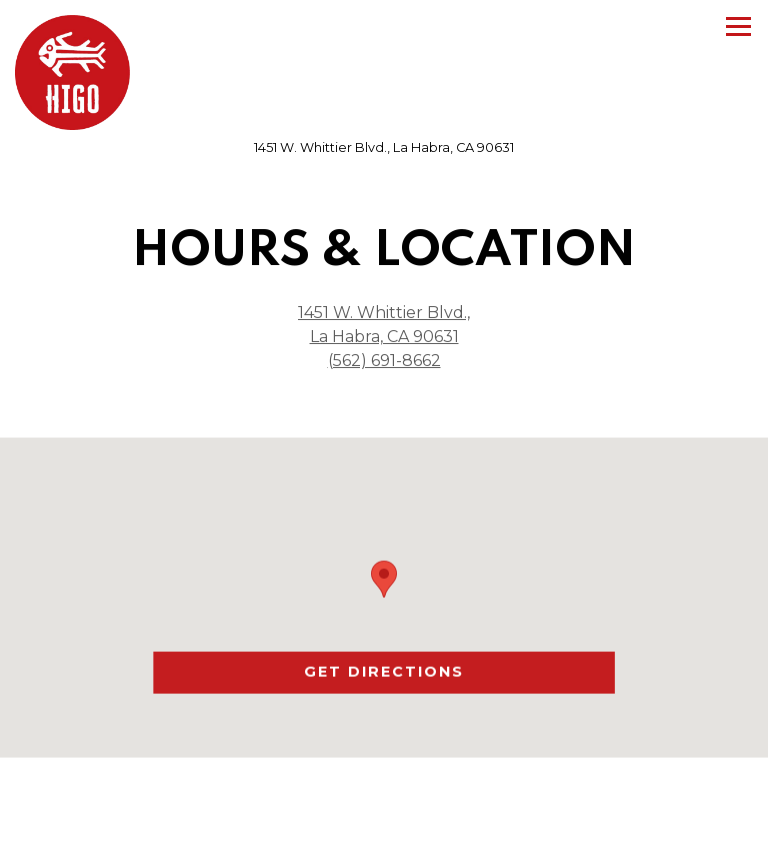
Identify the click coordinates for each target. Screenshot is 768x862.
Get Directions (459, 671)
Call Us (384, 835)
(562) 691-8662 (384, 360)
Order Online (384, 782)
